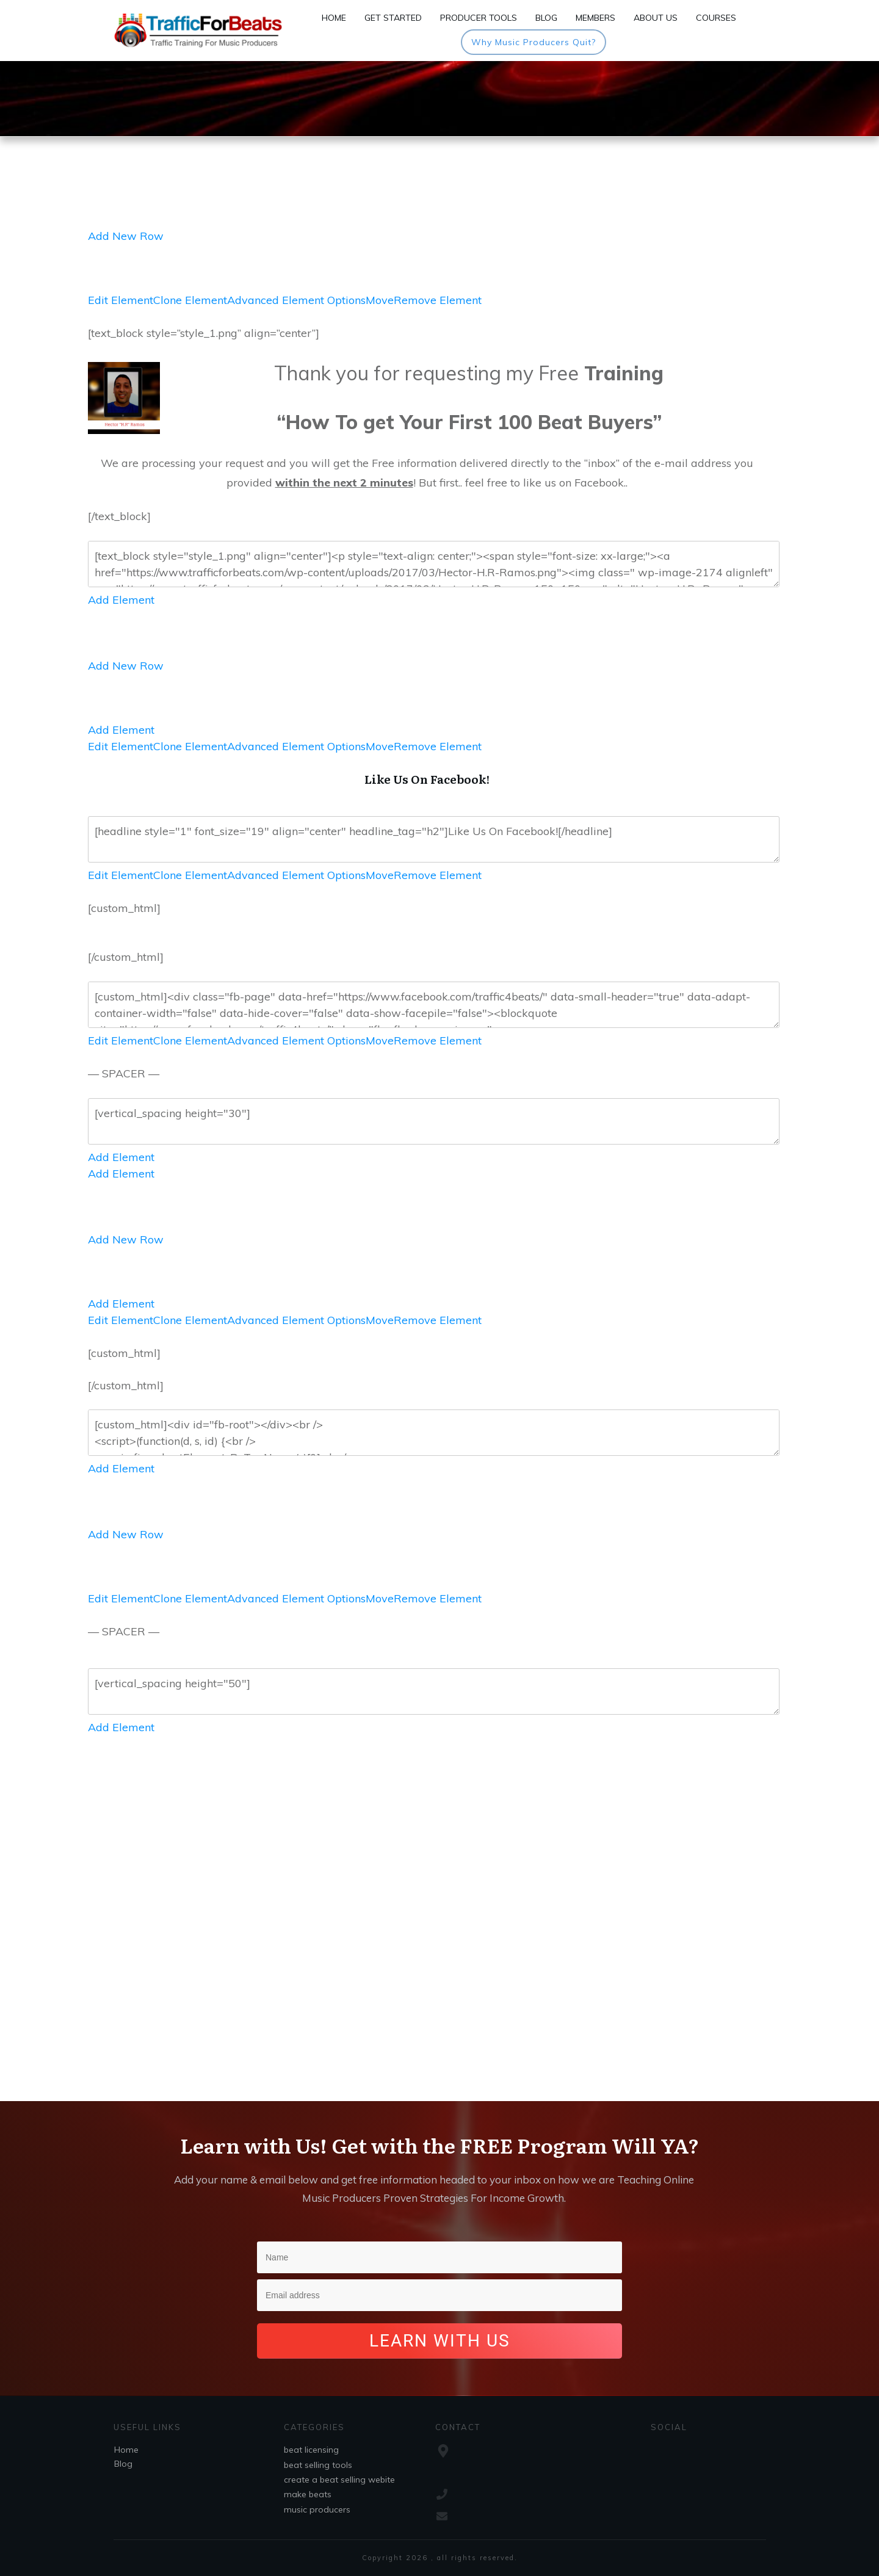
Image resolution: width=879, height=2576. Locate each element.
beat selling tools (318, 2464)
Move (380, 300)
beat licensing (311, 2449)
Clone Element (190, 300)
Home (126, 2449)
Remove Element (438, 300)
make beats (307, 2494)
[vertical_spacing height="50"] (434, 1691)
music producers (317, 2509)
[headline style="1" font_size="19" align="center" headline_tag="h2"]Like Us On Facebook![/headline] (434, 839)
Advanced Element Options (296, 300)
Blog (123, 2463)
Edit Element (120, 300)
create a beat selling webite (339, 2479)
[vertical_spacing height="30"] (434, 1121)
